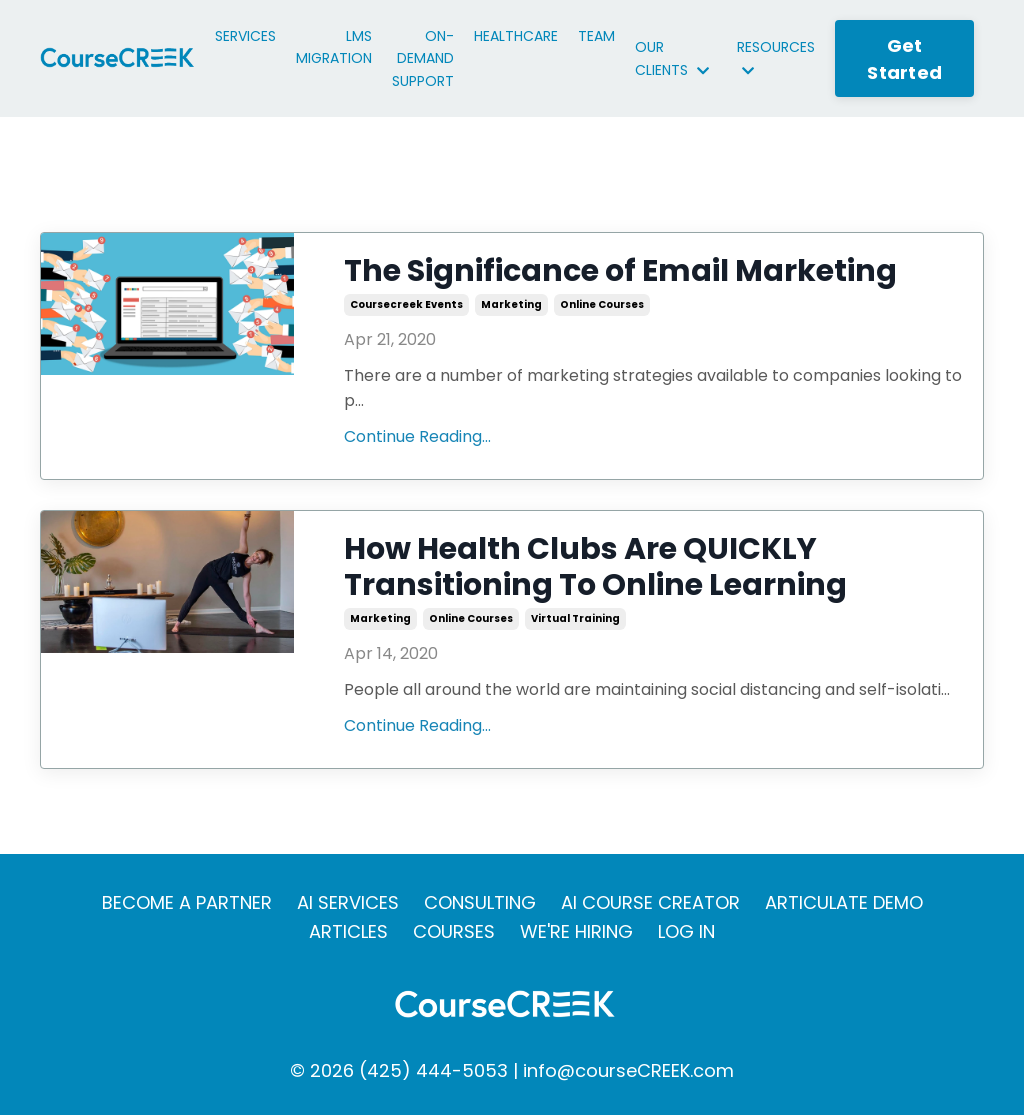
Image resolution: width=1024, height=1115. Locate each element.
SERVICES (245, 36)
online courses (602, 304)
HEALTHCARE (516, 36)
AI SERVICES (348, 902)
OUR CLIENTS (672, 58)
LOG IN (686, 931)
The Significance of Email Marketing (620, 271)
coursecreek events (406, 304)
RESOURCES (776, 57)
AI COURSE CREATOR (650, 902)
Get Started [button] (904, 59)
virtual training (575, 618)
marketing (511, 304)
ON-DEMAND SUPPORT (423, 58)
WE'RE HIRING (576, 931)
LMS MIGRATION (334, 47)
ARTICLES (348, 931)
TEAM (596, 36)
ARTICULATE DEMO (844, 902)
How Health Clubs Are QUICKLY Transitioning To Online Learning (595, 567)
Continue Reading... (417, 436)
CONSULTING (480, 902)
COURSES (454, 931)
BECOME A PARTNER (187, 902)
